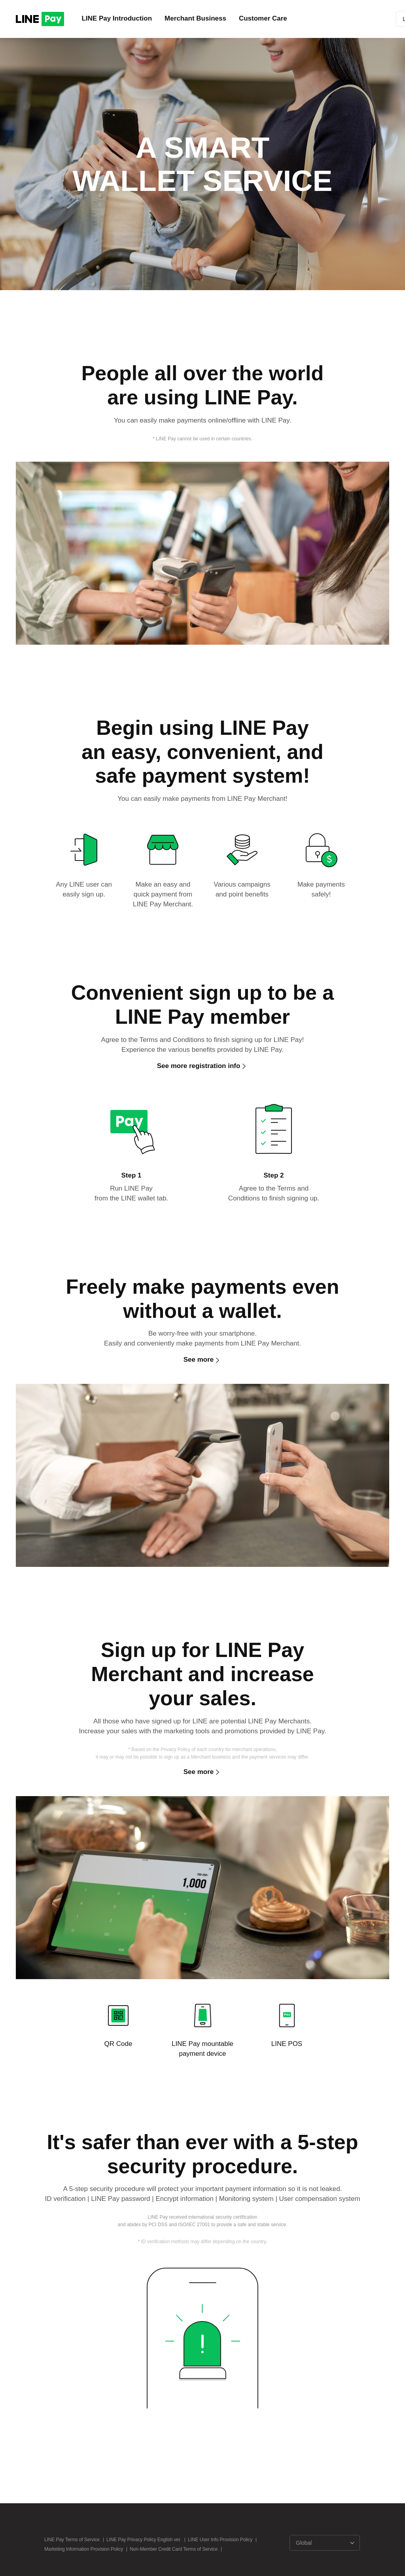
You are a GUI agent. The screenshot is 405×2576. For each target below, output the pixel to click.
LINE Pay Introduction (116, 18)
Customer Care (263, 18)
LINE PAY (40, 19)
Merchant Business (195, 18)
